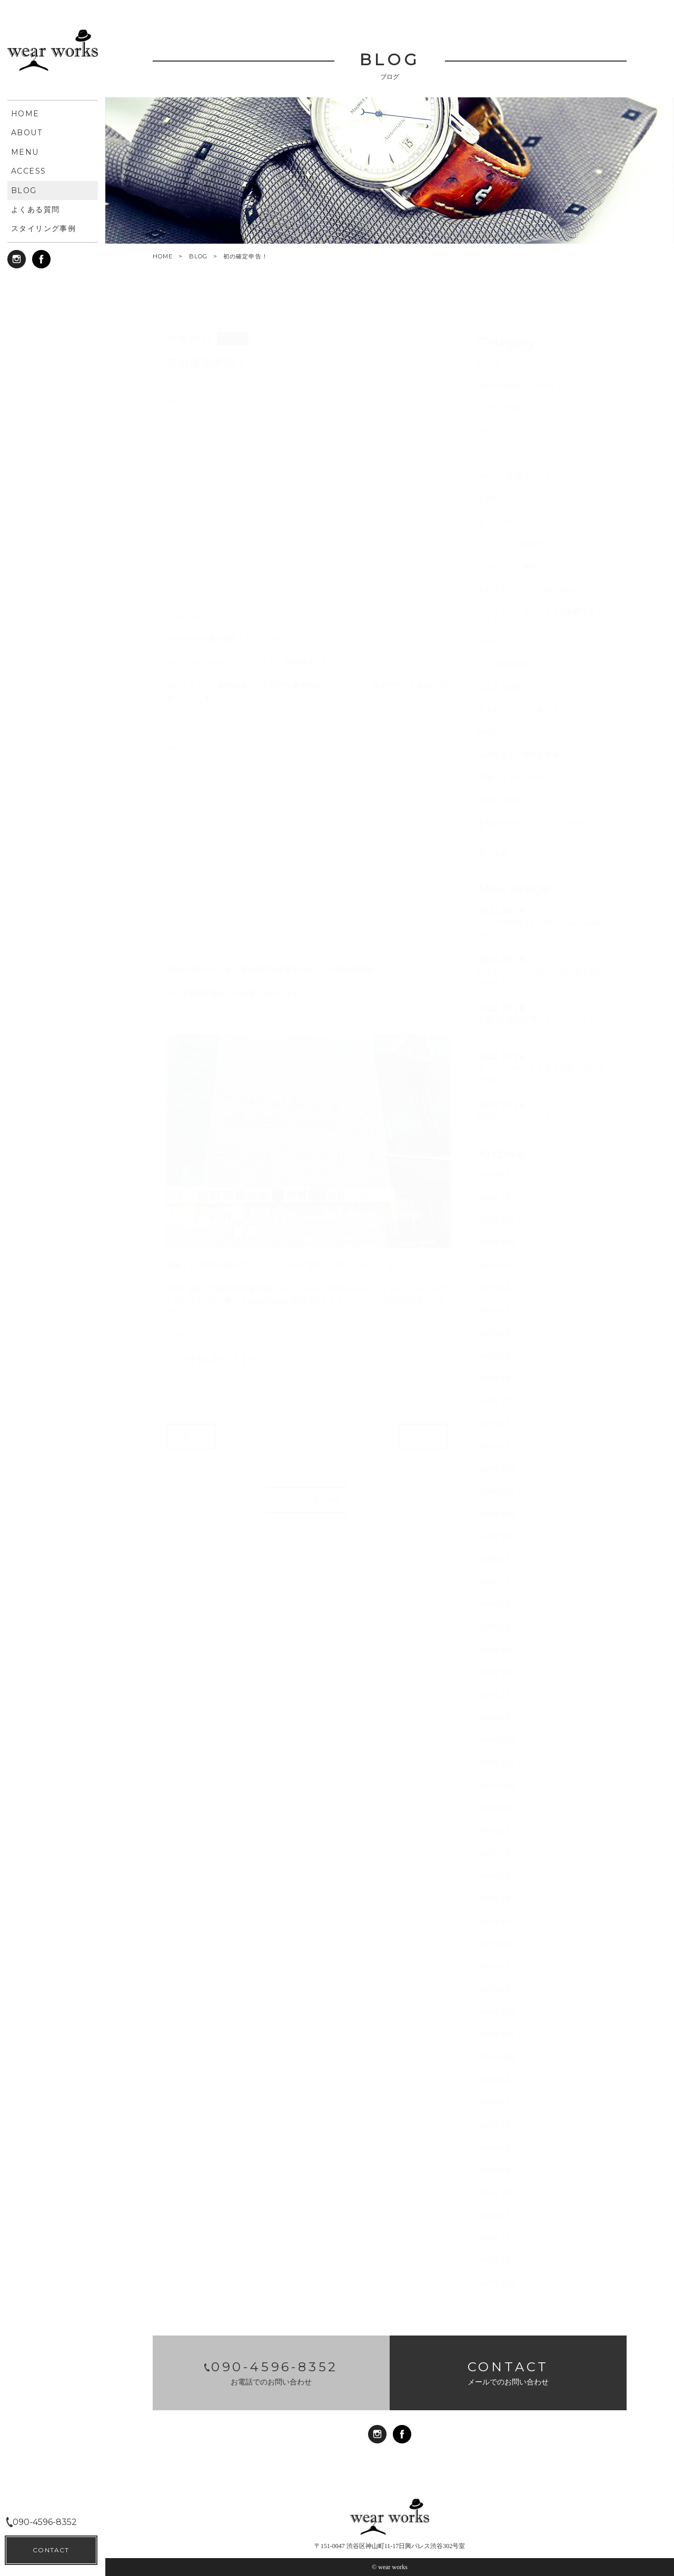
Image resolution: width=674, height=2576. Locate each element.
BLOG (198, 256)
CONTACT (51, 2550)
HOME (163, 256)
